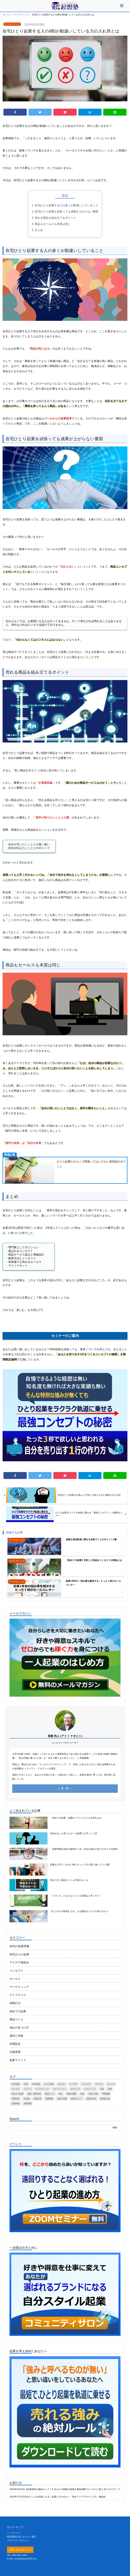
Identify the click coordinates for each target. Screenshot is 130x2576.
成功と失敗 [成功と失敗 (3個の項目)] (93, 2094)
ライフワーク (17, 1995)
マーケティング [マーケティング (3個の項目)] (42, 2089)
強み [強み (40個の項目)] (82, 2094)
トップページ (13, 2533)
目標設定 (15, 2043)
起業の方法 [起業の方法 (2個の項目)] (91, 2099)
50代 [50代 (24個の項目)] (26, 2084)
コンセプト (16, 1970)
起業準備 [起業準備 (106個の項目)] (27, 2103)
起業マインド (17, 2060)
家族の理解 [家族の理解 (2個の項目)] (71, 2094)
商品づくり (16, 2019)
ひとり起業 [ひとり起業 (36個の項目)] (49, 2084)
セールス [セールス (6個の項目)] (16, 2089)
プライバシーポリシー (18, 2540)
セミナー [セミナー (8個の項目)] (111, 2084)
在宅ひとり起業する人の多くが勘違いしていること (66, 205)
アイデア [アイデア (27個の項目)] (73, 2084)
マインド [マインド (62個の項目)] (27, 2089)
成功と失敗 (16, 2035)
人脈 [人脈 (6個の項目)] (102, 2089)
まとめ (39, 230)
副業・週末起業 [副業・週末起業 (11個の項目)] (34, 2094)
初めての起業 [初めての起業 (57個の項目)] (17, 2094)
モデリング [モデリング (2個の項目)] (75, 2089)
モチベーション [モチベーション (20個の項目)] (59, 2089)
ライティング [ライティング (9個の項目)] (90, 2089)
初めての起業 (17, 2011)
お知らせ (15, 2482)
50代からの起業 (19, 1954)
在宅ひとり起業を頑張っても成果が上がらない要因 (66, 211)
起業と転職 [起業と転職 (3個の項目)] (62, 2099)
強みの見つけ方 (19, 2027)
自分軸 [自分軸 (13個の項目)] (27, 2099)
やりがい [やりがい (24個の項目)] (62, 2084)
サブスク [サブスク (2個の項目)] (99, 2084)
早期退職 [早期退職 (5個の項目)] (106, 2094)
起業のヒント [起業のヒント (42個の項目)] (76, 2099)
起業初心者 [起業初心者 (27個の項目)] (105, 2099)
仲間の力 (15, 2003)
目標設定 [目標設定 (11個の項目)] (16, 2099)
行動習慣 (15, 2051)
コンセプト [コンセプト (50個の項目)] (86, 2084)
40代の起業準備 (19, 1946)
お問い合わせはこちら (20, 2549)
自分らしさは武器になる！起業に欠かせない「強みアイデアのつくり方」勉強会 (65, 2496)
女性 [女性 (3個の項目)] (60, 2094)
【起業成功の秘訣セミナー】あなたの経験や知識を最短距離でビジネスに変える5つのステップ (72, 2489)
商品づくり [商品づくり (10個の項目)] (50, 2094)
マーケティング (12, 24)
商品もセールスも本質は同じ (53, 224)
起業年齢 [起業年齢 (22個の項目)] (16, 2103)
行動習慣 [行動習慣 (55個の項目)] (49, 2099)
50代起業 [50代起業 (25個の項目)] (36, 2084)
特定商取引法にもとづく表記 (21, 2536)
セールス (15, 1978)
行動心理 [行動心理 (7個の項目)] (37, 2099)
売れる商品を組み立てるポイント (55, 217)
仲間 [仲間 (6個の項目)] (110, 2089)
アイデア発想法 (19, 1962)
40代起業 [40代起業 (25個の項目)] (16, 2084)
